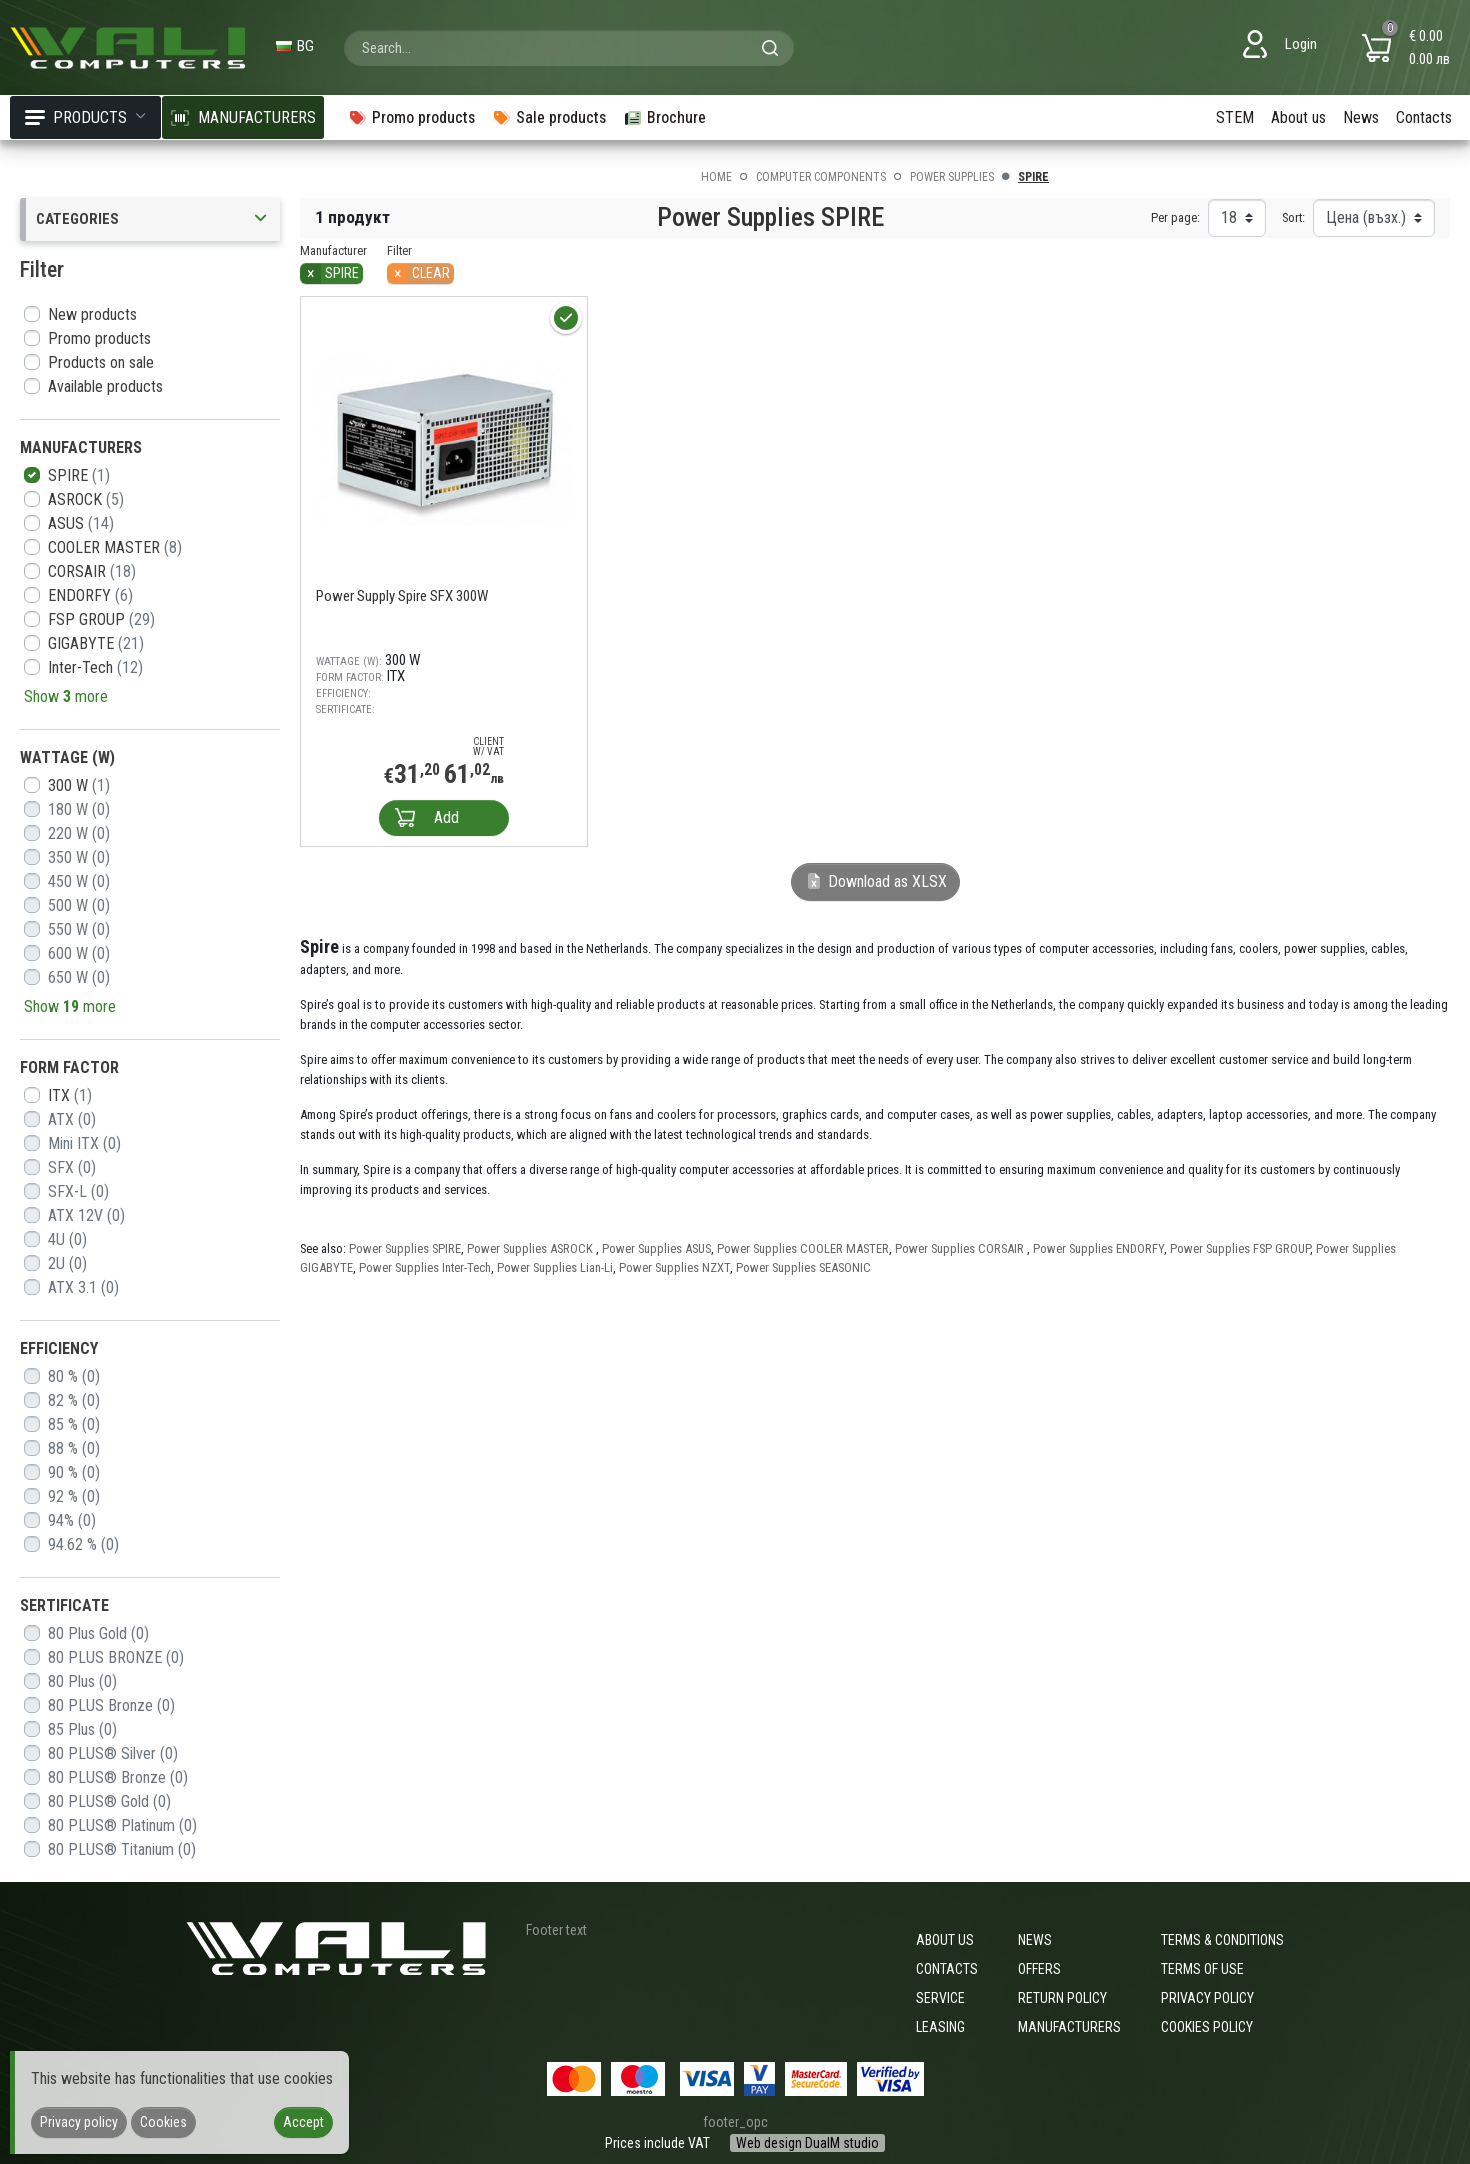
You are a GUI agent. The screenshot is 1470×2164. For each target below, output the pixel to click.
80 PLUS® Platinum (122, 1825)
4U (67, 1239)
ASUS (81, 523)
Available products (105, 386)
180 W (79, 809)
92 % (74, 1496)
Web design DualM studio (807, 2143)
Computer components (821, 177)
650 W (79, 977)
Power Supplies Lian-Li (555, 1267)
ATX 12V (86, 1215)
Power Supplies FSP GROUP (1240, 1248)
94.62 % (83, 1544)
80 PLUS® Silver (113, 1753)
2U (67, 1263)
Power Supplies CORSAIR (961, 1248)
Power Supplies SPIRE (405, 1248)
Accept (303, 2122)
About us (1298, 117)
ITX (70, 1095)
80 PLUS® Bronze (118, 1777)
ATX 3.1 (83, 1287)
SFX (72, 1167)
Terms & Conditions (1222, 1940)
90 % (74, 1472)
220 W (79, 833)
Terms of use (1202, 1969)
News (1361, 117)
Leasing (940, 2027)
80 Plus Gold (98, 1633)
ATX (72, 1119)
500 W (79, 905)
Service (940, 1998)
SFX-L (78, 1191)
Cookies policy (1207, 2027)
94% (72, 1520)
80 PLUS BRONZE (116, 1657)
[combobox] (569, 48)
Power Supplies (952, 177)
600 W (79, 953)
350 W (79, 857)
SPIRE (79, 475)
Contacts (1424, 117)
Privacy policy (1207, 1998)
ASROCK (86, 499)
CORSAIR (92, 571)
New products (92, 314)
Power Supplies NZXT (674, 1267)
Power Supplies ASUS (656, 1248)
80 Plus (82, 1681)
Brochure (664, 117)
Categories (153, 219)
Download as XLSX (875, 881)
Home (716, 177)
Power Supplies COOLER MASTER (803, 1248)
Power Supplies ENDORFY (1098, 1248)
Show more (66, 696)
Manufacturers (1069, 2027)
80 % (74, 1376)
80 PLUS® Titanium (122, 1849)
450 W (79, 881)
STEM (1235, 117)
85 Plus (82, 1729)
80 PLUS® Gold (109, 1801)
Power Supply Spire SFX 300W (402, 596)
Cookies (163, 2122)
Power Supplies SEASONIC (803, 1267)
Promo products (99, 338)
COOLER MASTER (115, 547)
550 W (79, 929)
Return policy (1062, 1998)
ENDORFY (90, 595)
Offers (1039, 1969)
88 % (74, 1448)
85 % (74, 1424)
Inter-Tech (95, 667)
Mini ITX (84, 1143)
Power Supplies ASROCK (531, 1248)
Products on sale (101, 362)
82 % (74, 1400)
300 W (79, 785)
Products (85, 117)
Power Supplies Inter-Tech (425, 1267)
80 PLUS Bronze (111, 1705)
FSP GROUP (101, 619)
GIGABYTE (96, 643)
